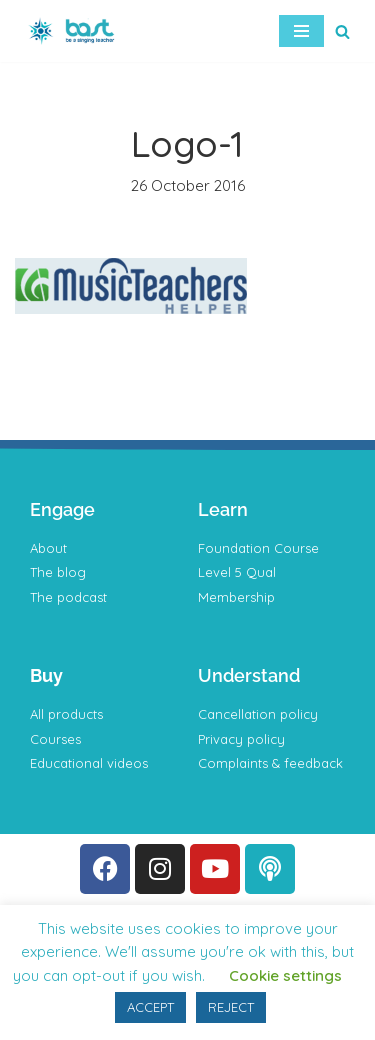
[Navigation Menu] (301, 31)
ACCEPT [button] (150, 1007)
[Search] (342, 31)
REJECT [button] (231, 1007)
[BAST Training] (75, 31)
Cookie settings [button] (285, 975)
